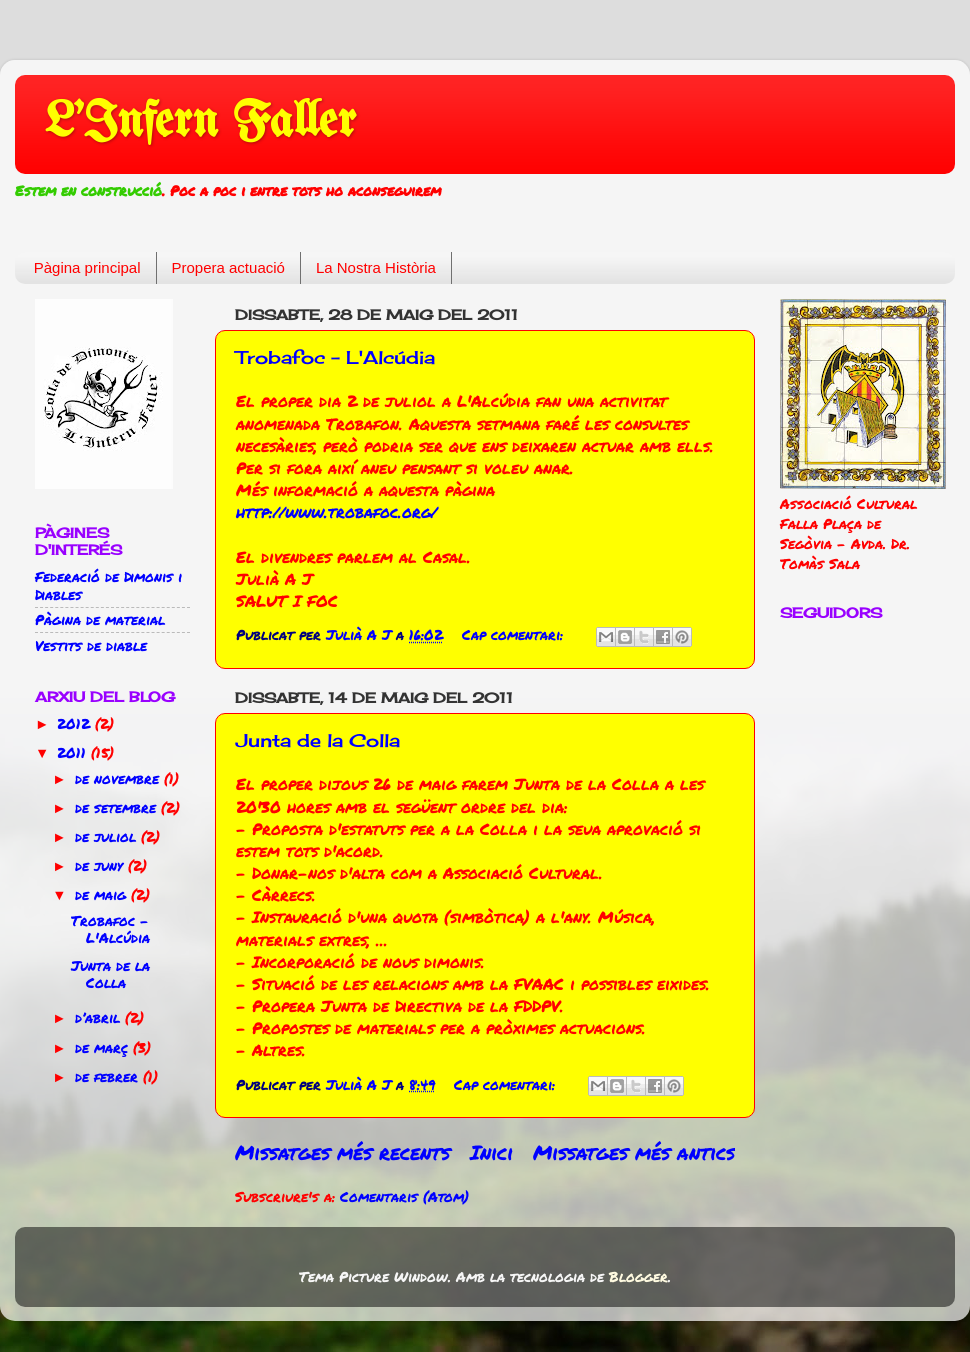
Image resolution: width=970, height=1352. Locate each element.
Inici (491, 1152)
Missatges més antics (634, 1152)
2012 (76, 723)
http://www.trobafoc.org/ (336, 511)
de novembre (119, 778)
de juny (101, 865)
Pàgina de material (100, 619)
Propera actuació (228, 267)
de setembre (118, 807)
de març (104, 1047)
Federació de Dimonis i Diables (108, 585)
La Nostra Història (376, 267)
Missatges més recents (342, 1152)
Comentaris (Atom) (404, 1196)
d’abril (100, 1017)
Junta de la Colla (318, 740)
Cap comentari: (515, 634)
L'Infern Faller (200, 123)
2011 (74, 752)
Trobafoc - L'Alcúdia (335, 357)
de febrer (109, 1076)
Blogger (638, 1276)
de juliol (108, 836)
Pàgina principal (87, 267)
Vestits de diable (91, 645)
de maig (103, 894)
